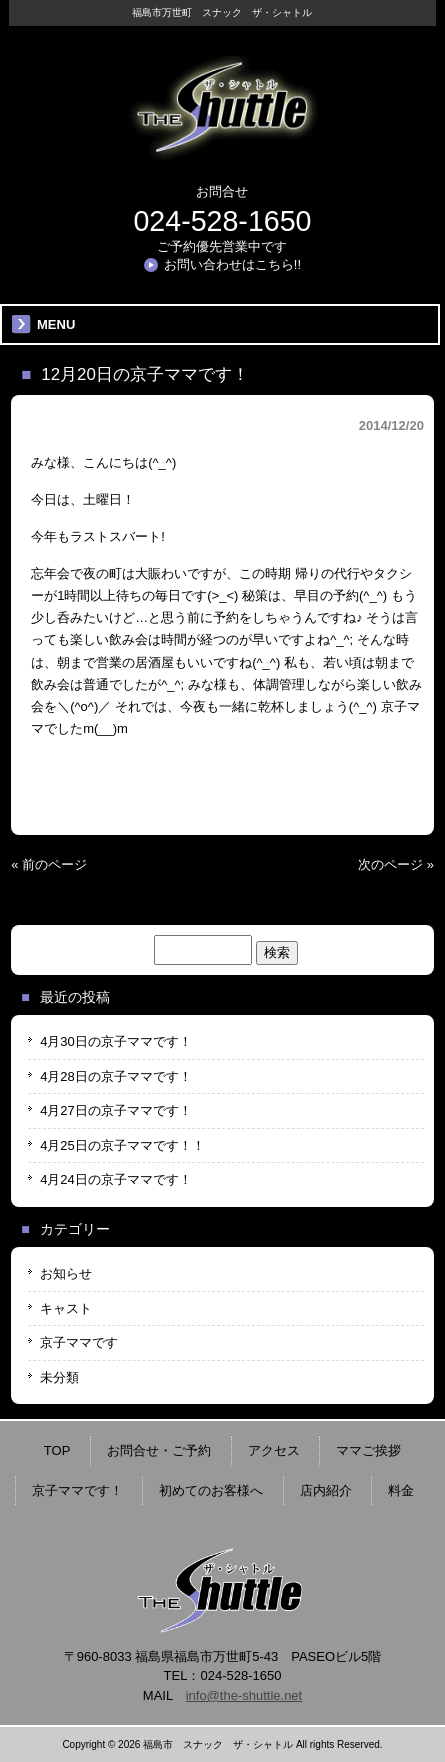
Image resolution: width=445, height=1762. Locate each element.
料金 (401, 1490)
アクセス (274, 1450)
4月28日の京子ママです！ (116, 1076)
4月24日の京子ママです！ (116, 1179)
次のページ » (396, 864)
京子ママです (79, 1342)
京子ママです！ (77, 1490)
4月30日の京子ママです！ (116, 1041)
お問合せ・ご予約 (159, 1450)
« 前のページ (49, 864)
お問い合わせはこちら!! (232, 264)
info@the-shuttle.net (244, 1695)
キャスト (66, 1308)
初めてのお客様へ (211, 1490)
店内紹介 (326, 1490)
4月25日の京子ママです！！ (122, 1145)
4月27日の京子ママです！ (116, 1110)
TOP (57, 1450)
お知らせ (66, 1273)
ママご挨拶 (368, 1450)
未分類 (59, 1377)
